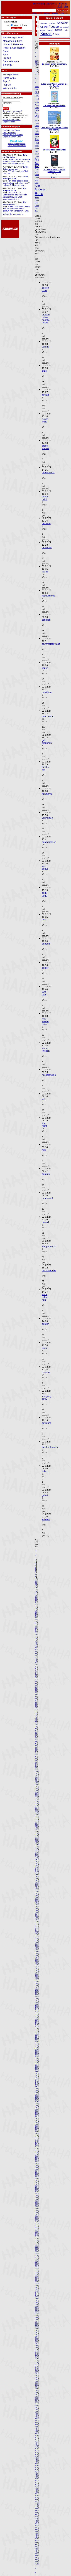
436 (36, 2491)
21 (36, 1602)
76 (36, 1720)
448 (36, 2517)
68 (36, 1703)
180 (36, 1943)
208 (36, 2003)
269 (36, 2133)
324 (36, 2251)
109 (36, 1791)
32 (36, 1626)
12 (36, 1583)
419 (36, 2455)
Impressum (38, 3)
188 (36, 1960)
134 (36, 1844)
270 (36, 2135)
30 (36, 1621)
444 (36, 2508)
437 (36, 2493)
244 (36, 2080)
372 (36, 2354)
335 (36, 2275)
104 (36, 1780)
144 (36, 1866)
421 (36, 2459)
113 (36, 1799)
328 (36, 2260)
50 (36, 1664)
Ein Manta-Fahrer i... (14, 203)
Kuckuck (38, 136)
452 (36, 2525)
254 (36, 2101)
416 (36, 2448)
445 (36, 2510)
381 (36, 2373)
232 (36, 2054)
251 (36, 2095)
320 (36, 2243)
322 (36, 2247)
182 (36, 1947)
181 (36, 1945)
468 (36, 2560)
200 (36, 1986)
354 (36, 2315)
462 (36, 2547)
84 (36, 1737)
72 (36, 1711)
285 (36, 2168)
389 (36, 2390)
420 (36, 2457)
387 (36, 2386)
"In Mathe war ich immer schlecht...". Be (54, 170)
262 (36, 2118)
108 (36, 1788)
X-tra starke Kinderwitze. (54, 105)
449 (36, 2519)
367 (36, 2343)
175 (36, 1932)
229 (36, 2048)
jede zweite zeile (45, 1021)
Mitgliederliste (9, 122)
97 (36, 1765)
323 (36, 2249)
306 (36, 2213)
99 (36, 1769)
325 (36, 2253)
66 (36, 1699)
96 (36, 1763)
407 (36, 2429)
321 (36, 2245)
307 (36, 2215)
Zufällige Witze (10, 74)
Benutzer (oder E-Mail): (13, 97)
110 (36, 1793)
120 (36, 1814)
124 (36, 1823)
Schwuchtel (64, 27)
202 (36, 1990)
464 (36, 2551)
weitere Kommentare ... (13, 214)
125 (36, 61)
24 (36, 1609)
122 (36, 1818)
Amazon (54, 177)
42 (36, 1647)
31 (36, 1624)
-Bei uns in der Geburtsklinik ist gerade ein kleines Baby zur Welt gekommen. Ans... (15, 196)
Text (25, 25)
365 (36, 2339)
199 (36, 1983)
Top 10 (6, 81)
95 (36, 1761)
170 (36, 1921)
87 (36, 1743)
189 (36, 1962)
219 (36, 2026)
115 (36, 1803)
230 (36, 2050)
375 (36, 2360)
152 (36, 1883)
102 (36, 1776)
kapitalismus (48, 595)
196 (36, 1977)
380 (36, 2371)
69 (36, 1705)
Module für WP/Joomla (13, 135)
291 (36, 2180)
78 (36, 1724)
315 (36, 2232)
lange (45, 571)
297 (36, 2193)
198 (36, 1981)
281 (36, 2159)
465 (36, 2553)
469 (36, 2562)
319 (36, 2240)
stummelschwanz (51, 644)
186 (36, 1956)
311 (36, 2223)
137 (36, 1851)
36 (36, 1634)
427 (36, 2472)
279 (36, 2155)
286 (36, 2170)
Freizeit (7, 58)
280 (36, 2157)
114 (36, 1801)
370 (36, 2350)
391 (36, 2395)
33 (36, 1628)
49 (36, 1662)
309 (36, 2219)
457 (36, 2536)
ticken (45, 1471)
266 (36, 2127)
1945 (36, 180)
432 (36, 2482)
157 (36, 1893)
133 (36, 1842)
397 (36, 2407)
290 (36, 2178)
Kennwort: (7, 103)
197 (36, 1979)
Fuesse (54, 26)
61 (36, 1688)
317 (36, 2236)
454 (36, 2530)
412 (36, 2440)
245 (36, 2082)
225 (36, 2039)
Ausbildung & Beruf (13, 37)
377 (36, 2365)
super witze (45, 420)
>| (35, 82)
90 (36, 1750)
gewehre (46, 1423)
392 (36, 2397)
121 (36, 1816)
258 (36, 2110)
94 (36, 1758)
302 (36, 2204)
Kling (36, 113)
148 (36, 1874)
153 (36, 1885)
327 (36, 2258)
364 (36, 2337)
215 (36, 2018)
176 (36, 1934)
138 (36, 1853)
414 (36, 2444)
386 (36, 2384)
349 (36, 2305)
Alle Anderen (40, 187)
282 (36, 2161)
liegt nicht (44, 1124)
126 (36, 63)
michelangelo (49, 1075)
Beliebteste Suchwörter (40, 13)
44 (36, 1651)
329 (36, 2262)
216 (36, 2020)
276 (36, 2148)
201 (36, 1988)
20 (36, 1600)
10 (36, 1579)
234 (36, 2058)
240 (36, 2071)
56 (36, 1677)
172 (36, 1926)
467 (36, 2557)
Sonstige (7, 64)
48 (36, 1660)
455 (36, 2532)
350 (36, 2307)
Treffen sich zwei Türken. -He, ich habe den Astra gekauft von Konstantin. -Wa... (16, 208)
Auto (5, 51)
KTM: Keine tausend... (15, 168)
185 (36, 1953)
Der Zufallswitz (9, 132)
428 (36, 2474)
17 (36, 1594)
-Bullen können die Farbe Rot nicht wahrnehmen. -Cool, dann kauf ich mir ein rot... (16, 161)
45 (36, 1654)
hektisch (46, 523)
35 (36, 1632)
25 (36, 1611)
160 (36, 1900)
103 (36, 1778)
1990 (36, 172)
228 (36, 2045)
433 (36, 2485)
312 (36, 2225)
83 (36, 1735)
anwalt (45, 395)
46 (36, 1656)
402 (36, 2418)
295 (36, 2189)
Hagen (38, 148)
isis (43, 1099)
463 (36, 2549)
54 (36, 1673)
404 (36, 2422)
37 (36, 1636)
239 (36, 2069)
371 (36, 2352)
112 (36, 1797)
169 (36, 1919)
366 (36, 2341)
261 (36, 2116)
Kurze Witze (9, 78)
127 (36, 65)
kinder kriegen (46, 1049)
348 (36, 2302)
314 (36, 2230)
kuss (44, 1348)
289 (36, 2176)
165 (36, 1911)
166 (36, 1913)
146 (36, 1870)
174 (36, 1930)
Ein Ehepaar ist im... (14, 189)
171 (36, 1923)
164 (36, 1908)
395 (36, 2403)
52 (36, 1669)
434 (36, 2487)
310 (36, 2221)
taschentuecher (50, 1447)
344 (36, 2294)
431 (36, 2480)
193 (36, 1971)
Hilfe (66, 6)
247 (36, 2086)
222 (36, 2033)
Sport (6, 54)
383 (36, 2377)
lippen (45, 668)
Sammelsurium (11, 61)
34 (36, 1630)
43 (36, 1649)
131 (36, 74)
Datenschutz (51, 3)
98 (36, 1767)
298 (36, 2195)
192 (36, 1968)
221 (36, 2030)
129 (36, 69)
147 (36, 1872)
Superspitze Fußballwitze (54, 150)
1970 (36, 183)
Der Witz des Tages (11, 130)
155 (36, 1889)
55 (36, 1675)
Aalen (37, 151)
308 (36, 2217)
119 (36, 1812)
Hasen (39, 142)
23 (36, 1606)
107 (36, 1786)
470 (36, 2564)
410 (36, 2435)
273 (36, 2142)
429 (36, 2476)
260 (36, 2114)
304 (36, 2208)
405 (36, 2425)
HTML (16, 25)
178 (36, 1938)
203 (36, 1992)
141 (36, 1859)
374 (36, 2358)
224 (36, 2037)
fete (44, 1150)
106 (36, 1784)
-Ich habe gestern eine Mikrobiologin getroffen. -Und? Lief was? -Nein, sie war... (16, 183)
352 (36, 2311)
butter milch (45, 498)
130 (36, 71)
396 (36, 2405)
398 (36, 2410)
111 (36, 1795)
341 (36, 2288)
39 (36, 1641)
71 (36, 1709)
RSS (60, 6)
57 (36, 1679)
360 (36, 2328)
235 (36, 2060)
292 (36, 2183)
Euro (39, 193)
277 (36, 2150)
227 (36, 2043)
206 (36, 1998)
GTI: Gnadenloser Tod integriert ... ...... (15, 172)
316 (36, 2234)
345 (36, 2296)
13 (36, 1585)
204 (36, 1994)
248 (36, 2088)
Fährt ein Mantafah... (15, 156)
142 (36, 1861)
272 (36, 2140)
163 (36, 1906)
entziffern (47, 692)
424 (36, 2465)
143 (36, 1863)
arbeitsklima (48, 472)
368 (36, 2345)
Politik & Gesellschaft (14, 47)
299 (36, 2198)
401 (36, 2416)
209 (36, 2005)
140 (36, 1857)
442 (36, 2504)
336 (36, 2277)
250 (36, 2093)
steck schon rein (45, 1297)
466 (36, 2555)
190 (36, 1964)
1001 (36, 203)
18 (36, 1596)
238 (36, 2067)
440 (36, 2500)
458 (36, 2538)
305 (36, 2210)
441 (36, 2502)
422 (36, 2461)
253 (36, 2099)
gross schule (45, 447)
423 (36, 2463)
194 (36, 1973)
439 (36, 2497)
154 (36, 1887)
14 (36, 1587)
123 (36, 1821)
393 (36, 2399)
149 (36, 1876)
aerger (45, 1324)
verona (45, 346)
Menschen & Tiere (12, 41)
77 (36, 1722)
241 (36, 2073)
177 (36, 1936)
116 (36, 1806)
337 (36, 2279)
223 (36, 2035)
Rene (37, 146)
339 (36, 2283)
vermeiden (47, 818)
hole (44, 919)
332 (36, 2268)
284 (36, 2165)
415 (36, 2446)
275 (36, 2146)
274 (36, 2144)
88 (36, 1746)
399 (36, 2412)
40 (36, 1643)
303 (36, 2206)
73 (36, 1714)
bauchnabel (48, 716)
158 (36, 1896)
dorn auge (44, 894)
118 (36, 1810)
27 (36, 1615)
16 (36, 1591)
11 (36, 1581)
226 (36, 2041)
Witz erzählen (10, 88)
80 (36, 1729)
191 (36, 1966)
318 (36, 2238)
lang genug (45, 867)
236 (36, 2063)
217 (36, 2022)
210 (36, 2007)
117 (36, 1808)
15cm (37, 200)
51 (36, 1666)
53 (36, 1671)
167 (36, 1915)
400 (36, 2414)
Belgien (37, 120)
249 (36, 2090)
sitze (44, 370)
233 (36, 2056)
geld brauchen (47, 741)
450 (36, 2521)
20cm (37, 177)
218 (36, 2024)
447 (36, 2515)
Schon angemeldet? (11, 120)
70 (36, 1707)
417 (36, 2450)
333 (36, 2270)
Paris (37, 169)
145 (36, 1868)
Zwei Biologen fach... (15, 177)
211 (36, 2009)
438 (36, 2495)
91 (36, 1752)
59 (36, 1684)
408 (36, 2431)
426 (36, 2470)
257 (36, 2108)
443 (36, 2506)
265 (36, 2125)
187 (36, 1958)
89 (36, 1748)
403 (36, 2420)
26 (36, 1613)
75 (36, 1718)
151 (36, 1881)
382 (36, 2375)
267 (36, 2129)
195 (36, 1975)
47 (36, 1658)
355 (36, 2317)
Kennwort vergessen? (12, 111)
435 (36, 2489)
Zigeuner (38, 87)
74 (36, 1716)
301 (36, 2202)
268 (36, 2131)
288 (36, 2174)
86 (36, 1741)
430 (36, 2478)
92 (36, 1754)
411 (36, 2437)
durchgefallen (49, 842)
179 (36, 1941)
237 (36, 2065)
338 (36, 2281)
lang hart (44, 993)
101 (36, 1773)
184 (36, 1951)
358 (36, 2324)
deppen (46, 943)
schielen (46, 619)
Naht (37, 197)
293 (36, 2185)
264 (36, 2123)
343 (36, 2292)
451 (36, 2523)
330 (36, 2264)
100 (36, 1771)
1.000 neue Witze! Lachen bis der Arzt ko (54, 85)
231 (36, 2052)
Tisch (38, 139)
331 (36, 2266)
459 (36, 2540)
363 (36, 2335)
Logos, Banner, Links (12, 137)
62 (36, 1690)
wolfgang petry (46, 1397)
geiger (45, 967)
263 (36, 2120)
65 (36, 1696)
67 (36, 1701)
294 (36, 2187)
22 (36, 1604)
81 (36, 1731)
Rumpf (37, 108)
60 (36, 1686)
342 (36, 2290)
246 (36, 2084)
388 (36, 2388)
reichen (46, 1372)
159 (36, 1898)
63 (36, 1692)
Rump (37, 105)
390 (36, 2392)
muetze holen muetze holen (46, 318)
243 (36, 2078)
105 (36, 1782)
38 (36, 1639)
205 (36, 1996)
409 (36, 2433)
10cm (37, 206)
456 (36, 2534)
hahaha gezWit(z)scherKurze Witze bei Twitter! (17, 144)
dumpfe (46, 1174)
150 (36, 1878)
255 (36, 2103)
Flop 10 (7, 84)
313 (36, 2228)
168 (36, 1917)
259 (36, 2112)
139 (36, 1855)
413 (36, 2442)
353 (36, 2313)
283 (36, 2163)
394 (36, 2401)
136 (36, 1848)
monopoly (47, 547)
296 (36, 2191)
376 (36, 2362)
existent (46, 1519)
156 (36, 1891)
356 (36, 2320)
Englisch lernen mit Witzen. (54, 64)
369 (36, 2347)
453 (36, 2527)
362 (36, 2332)
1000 (38, 166)
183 (36, 1949)
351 (36, 2309)
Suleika (37, 175)
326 (36, 2255)
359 (36, 2326)
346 (36, 2298)
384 (36, 2380)
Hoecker (38, 89)
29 (36, 1619)
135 (36, 1846)
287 (36, 2172)
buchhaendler (49, 1270)
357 (36, 2322)
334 (36, 2273)
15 (36, 1589)
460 (36, 2542)
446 (36, 2512)
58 (36, 1681)
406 (36, 2427)
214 (36, 2016)
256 (36, 2105)
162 (36, 1904)
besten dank (45, 289)
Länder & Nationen (13, 44)
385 (36, 2382)
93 (36, 1756)
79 (36, 1726)
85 (36, 1739)
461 (36, 2545)
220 (36, 2028)
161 (36, 1902)
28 (36, 1617)
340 (36, 2285)
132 (36, 1840)
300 (36, 2200)
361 (36, 2330)
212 (36, 2011)
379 (36, 2369)
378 (36, 2367)
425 (36, 2467)
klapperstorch (49, 1246)
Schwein (62, 23)
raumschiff (47, 1198)
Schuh (38, 110)
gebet (45, 1495)
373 (36, 2356)
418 (36, 2452)
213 (36, 2013)
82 (36, 1733)
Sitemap (63, 3)
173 (36, 1928)
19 (36, 1598)
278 (36, 2153)
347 (36, 2300)
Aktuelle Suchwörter (60, 13)
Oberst (38, 95)
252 (36, 2097)
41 (36, 1645)
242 (36, 2075)
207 (36, 2001)
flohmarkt (47, 793)
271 (36, 2138)
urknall (45, 1222)
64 (36, 1694)
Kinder (46, 33)
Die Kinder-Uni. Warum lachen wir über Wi (54, 129)
